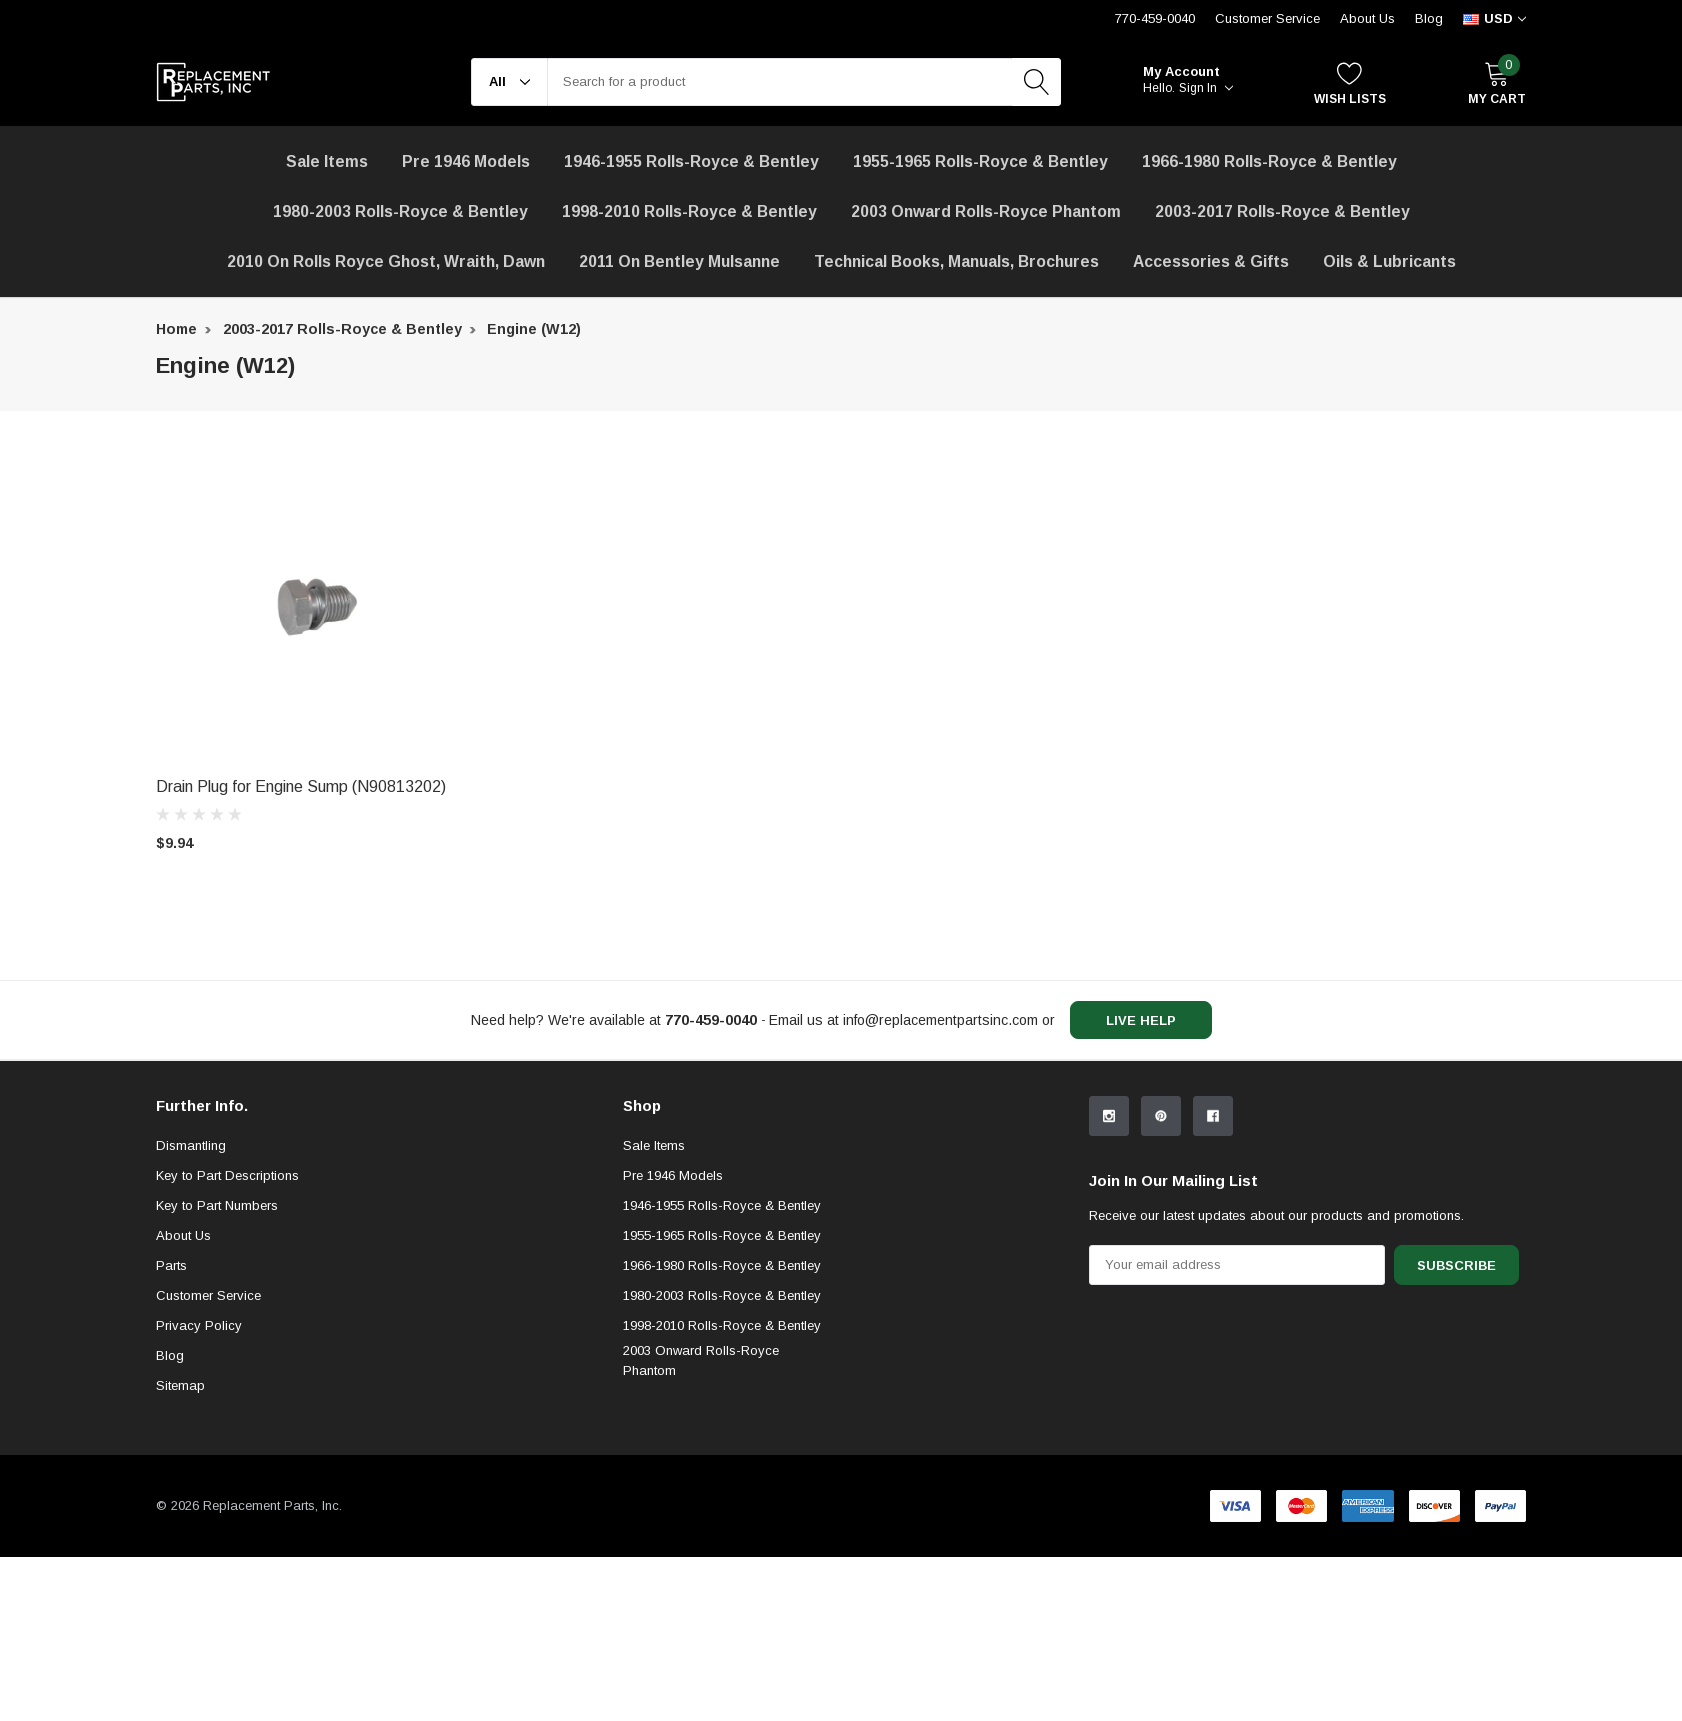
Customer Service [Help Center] (1267, 18)
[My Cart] (1497, 82)
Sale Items (654, 1309)
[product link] (316, 606)
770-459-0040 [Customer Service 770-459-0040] (1155, 18)
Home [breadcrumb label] (176, 329)
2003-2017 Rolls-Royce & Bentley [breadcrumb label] (342, 329)
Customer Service (208, 1459)
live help (1141, 1020)
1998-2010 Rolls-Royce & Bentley (689, 211)
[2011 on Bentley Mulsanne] (679, 262)
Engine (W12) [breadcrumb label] (534, 329)
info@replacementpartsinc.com (940, 1020)
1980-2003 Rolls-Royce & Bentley (400, 211)
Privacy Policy (199, 1489)
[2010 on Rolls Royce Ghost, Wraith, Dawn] (386, 262)
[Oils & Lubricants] (1389, 262)
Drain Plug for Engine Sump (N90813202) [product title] (301, 786)
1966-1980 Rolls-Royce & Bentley (1269, 161)
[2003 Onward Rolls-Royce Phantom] (986, 212)
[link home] (213, 82)
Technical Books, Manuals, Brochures (956, 261)
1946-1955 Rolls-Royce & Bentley (691, 161)
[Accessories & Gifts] (1211, 262)
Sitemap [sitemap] (180, 1549)
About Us (1367, 18)
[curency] (1494, 19)
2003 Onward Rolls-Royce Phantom (701, 1524)
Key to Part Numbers (217, 1369)
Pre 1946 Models (466, 161)
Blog (1429, 18)
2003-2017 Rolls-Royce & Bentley (1282, 211)
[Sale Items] (327, 162)
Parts (171, 1429)
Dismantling (191, 1309)
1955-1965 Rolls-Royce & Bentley (980, 161)
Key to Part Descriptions (227, 1339)
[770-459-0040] (711, 1020)
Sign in (1206, 88)
